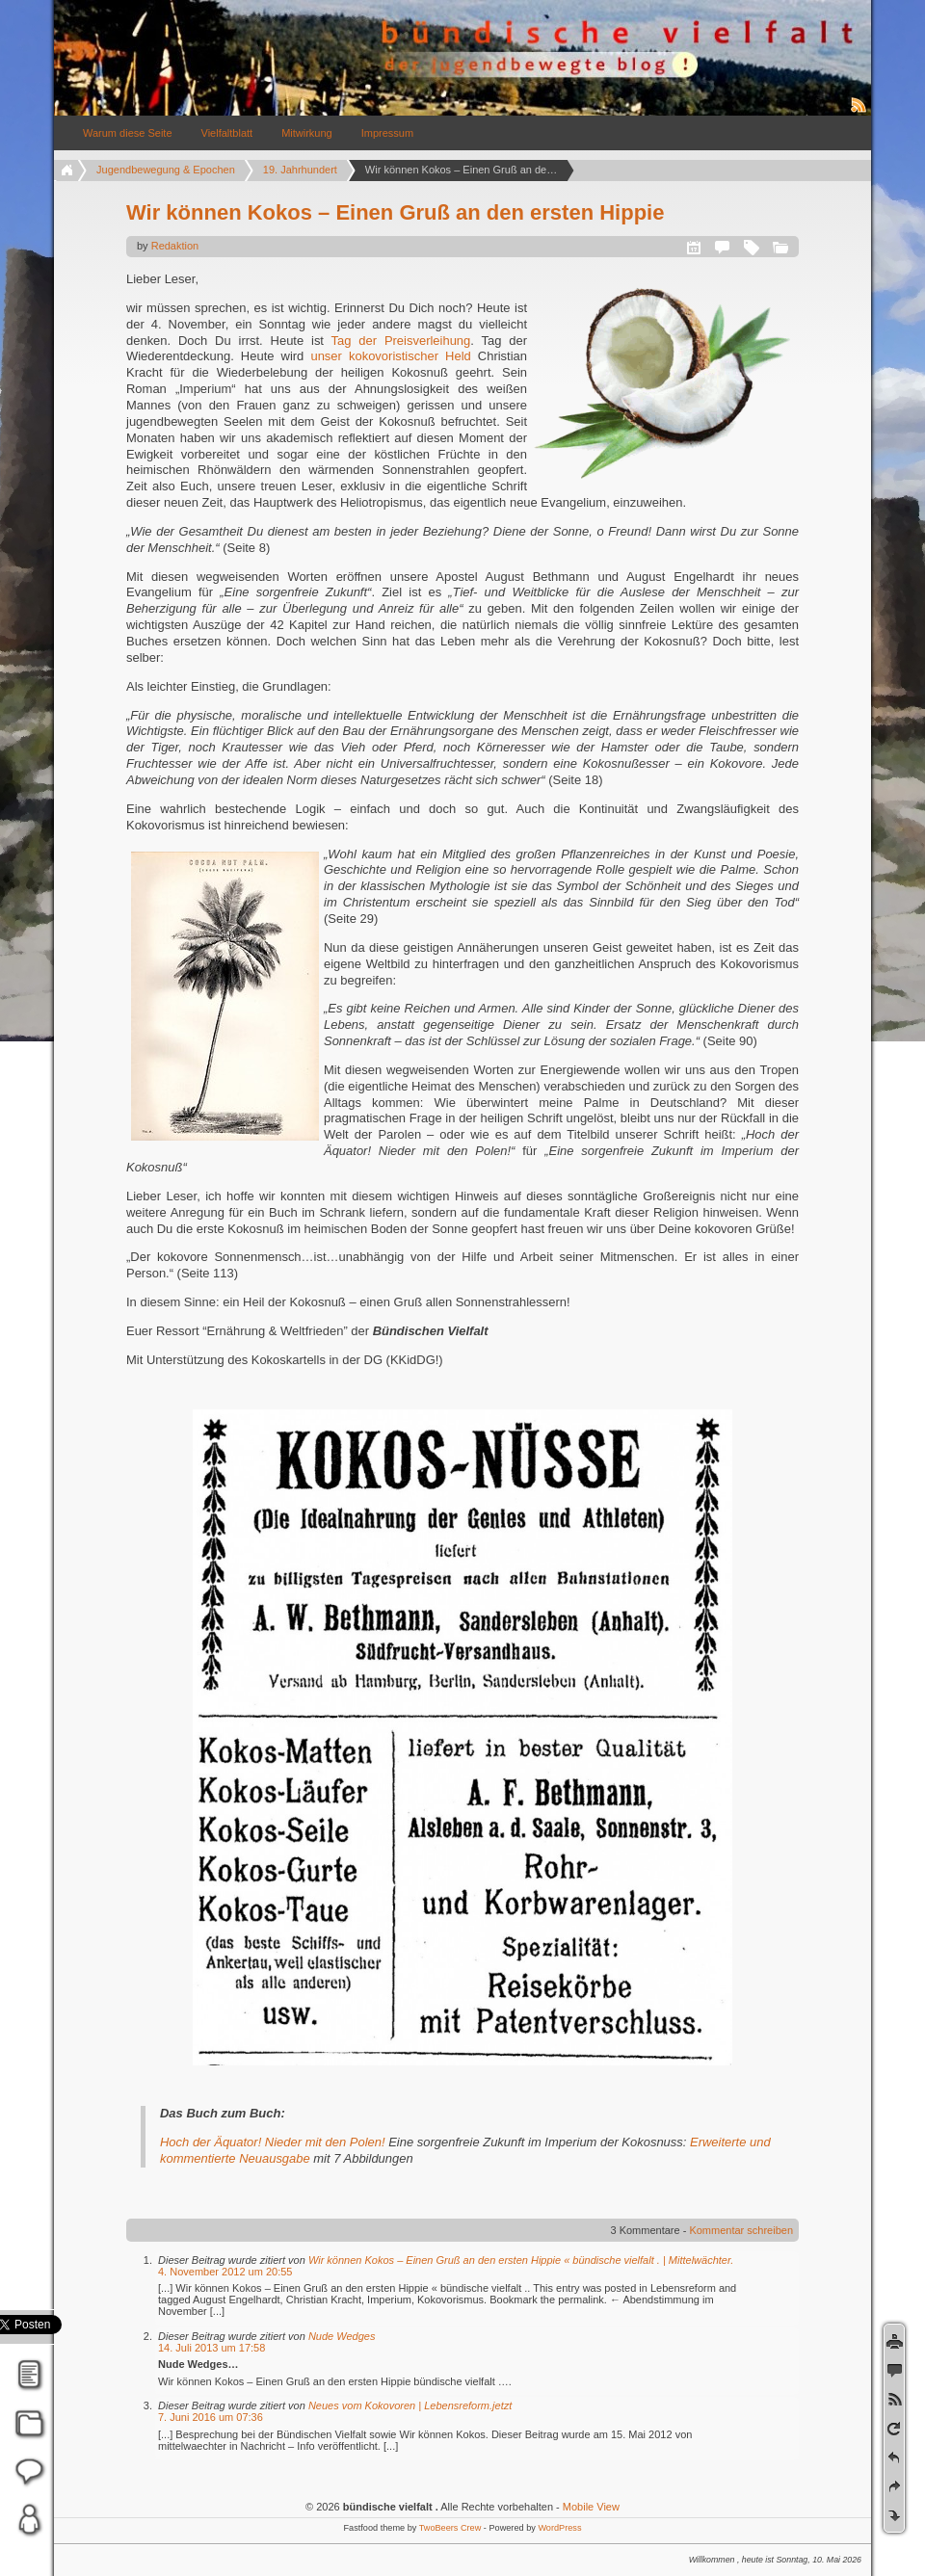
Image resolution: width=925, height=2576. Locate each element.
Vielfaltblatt (227, 133)
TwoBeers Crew (450, 2528)
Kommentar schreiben (741, 2230)
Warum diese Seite (127, 133)
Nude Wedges (342, 2336)
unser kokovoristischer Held (390, 356)
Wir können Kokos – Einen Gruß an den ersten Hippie (395, 212)
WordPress (559, 2528)
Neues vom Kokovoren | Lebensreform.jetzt (410, 2405)
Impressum (387, 133)
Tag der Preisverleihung (401, 340)
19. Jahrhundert (300, 169)
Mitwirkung (306, 133)
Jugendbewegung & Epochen (165, 169)
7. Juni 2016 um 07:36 (210, 2417)
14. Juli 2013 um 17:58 (211, 2347)
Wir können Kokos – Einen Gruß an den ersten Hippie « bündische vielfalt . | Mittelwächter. (520, 2260)
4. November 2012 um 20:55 (225, 2271)
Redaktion (175, 245)
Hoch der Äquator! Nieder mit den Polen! (272, 2142)
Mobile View (591, 2506)
